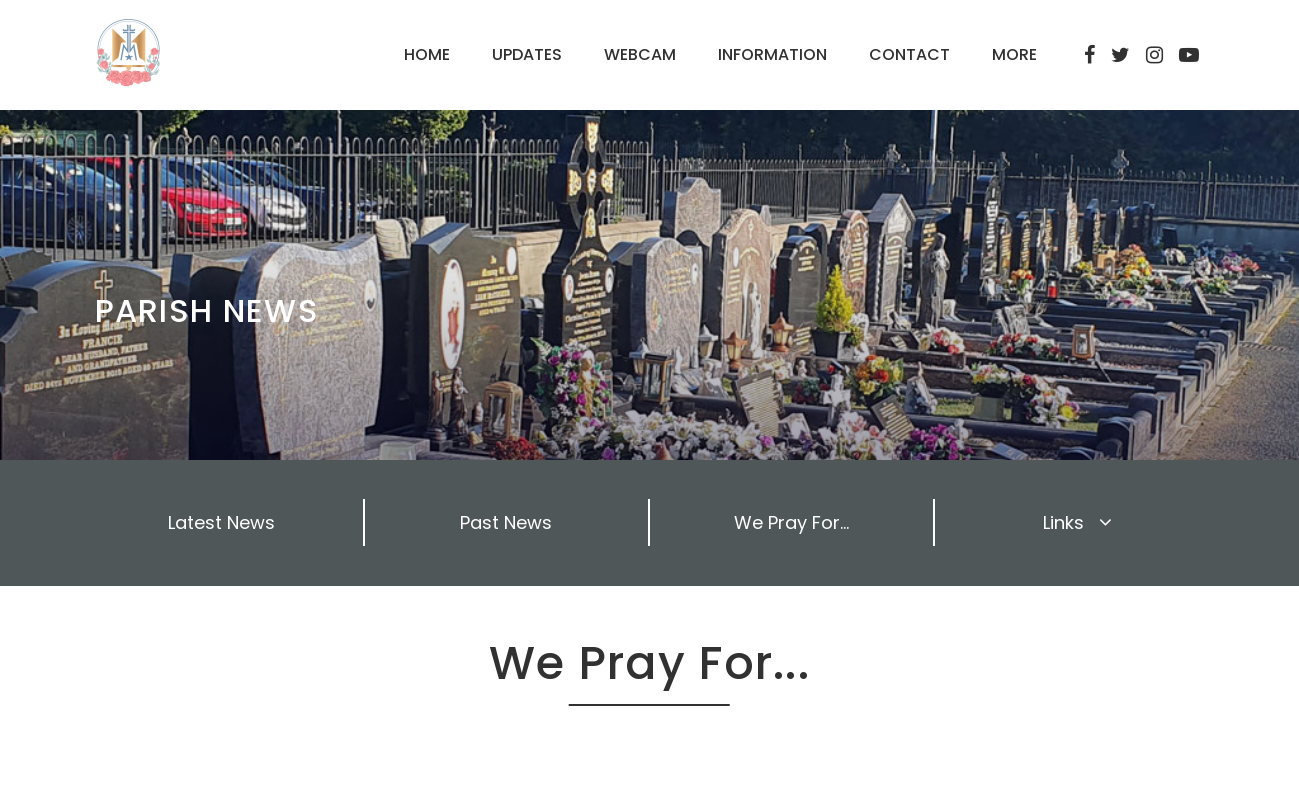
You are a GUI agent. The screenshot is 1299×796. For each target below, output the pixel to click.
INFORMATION (772, 54)
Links (1077, 522)
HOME (427, 54)
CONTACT (909, 54)
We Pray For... (791, 522)
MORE (1014, 54)
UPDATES (527, 54)
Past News (506, 522)
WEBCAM (640, 54)
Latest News (221, 522)
